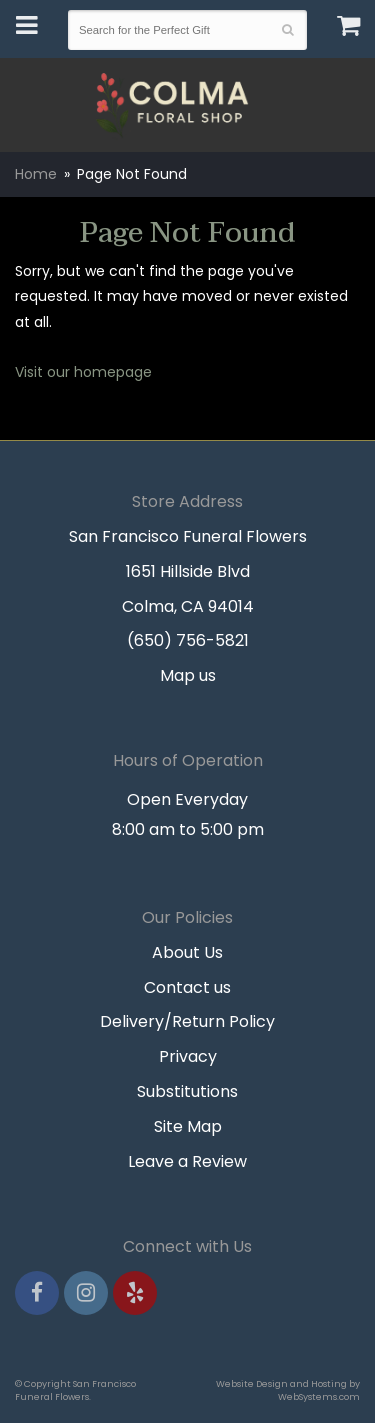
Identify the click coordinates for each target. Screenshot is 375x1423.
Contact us (187, 987)
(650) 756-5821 (188, 640)
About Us (187, 952)
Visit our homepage (83, 372)
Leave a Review (187, 1161)
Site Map (188, 1126)
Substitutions (187, 1091)
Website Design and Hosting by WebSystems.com (288, 1390)
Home (36, 174)
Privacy (188, 1056)
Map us (188, 675)
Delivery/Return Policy (187, 1021)
